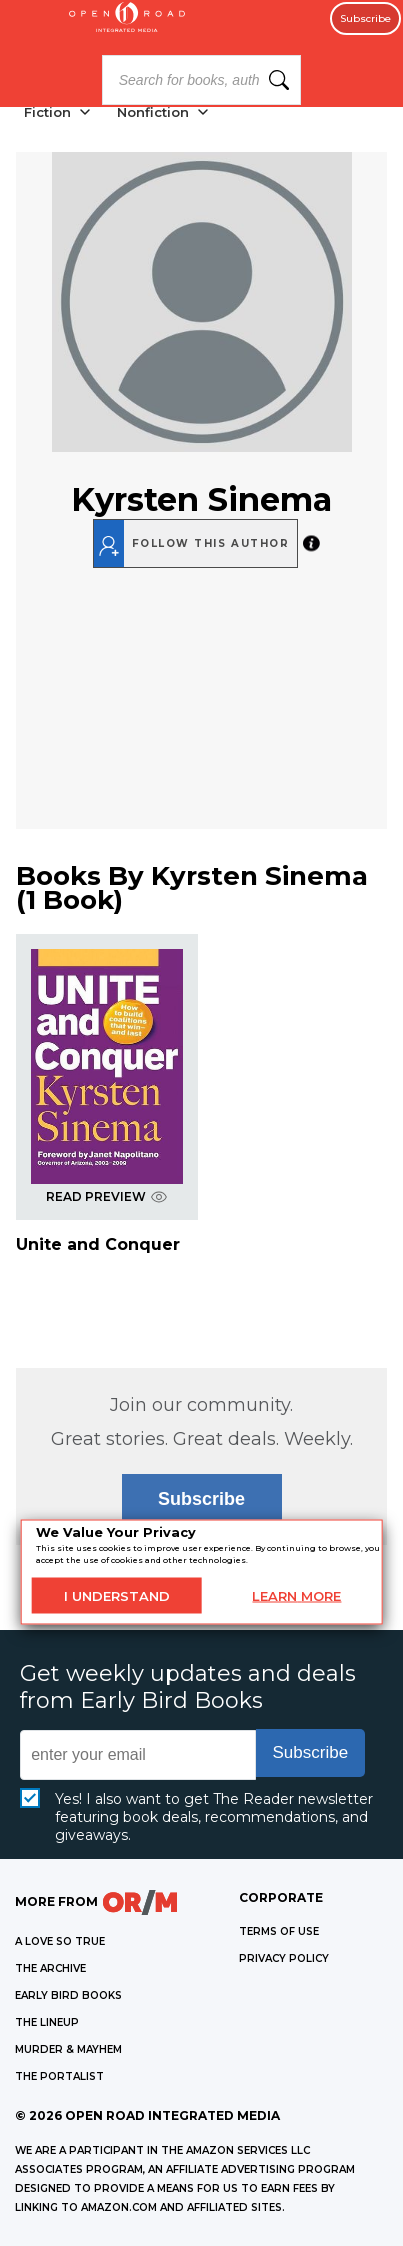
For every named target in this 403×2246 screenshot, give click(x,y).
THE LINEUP (47, 2022)
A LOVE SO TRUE (60, 1941)
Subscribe (365, 18)
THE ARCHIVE (50, 1968)
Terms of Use (279, 1931)
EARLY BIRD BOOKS (68, 1995)
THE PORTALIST (59, 2076)
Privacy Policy (284, 1958)
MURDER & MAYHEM (68, 2049)
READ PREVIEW (106, 1196)
